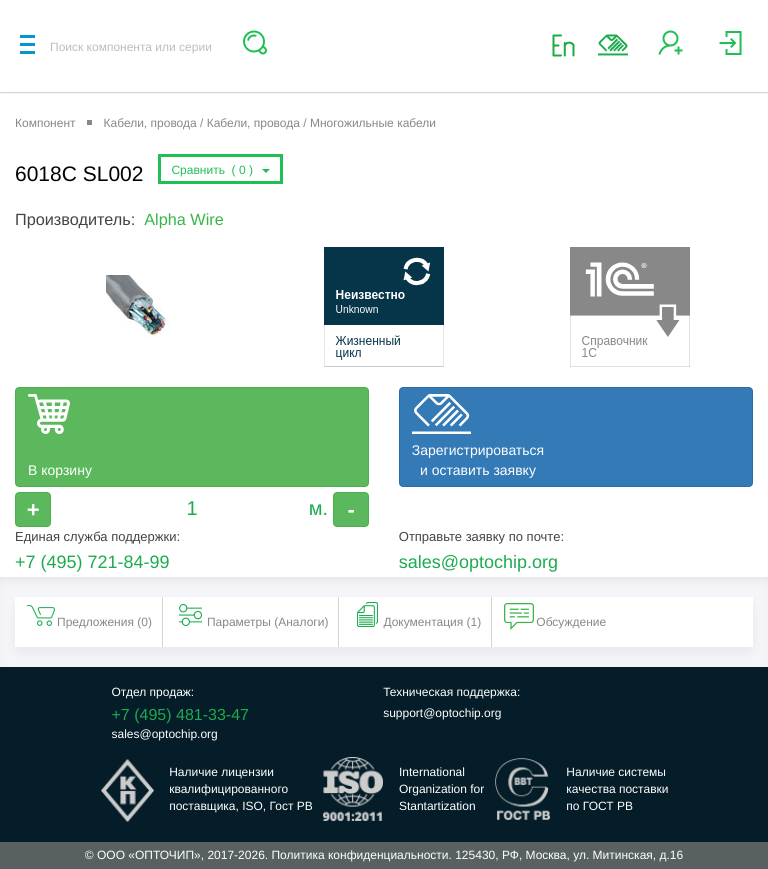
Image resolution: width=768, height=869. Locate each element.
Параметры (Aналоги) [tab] (252, 615)
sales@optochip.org (478, 562)
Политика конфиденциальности (359, 855)
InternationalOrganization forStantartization (441, 789)
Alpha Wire (183, 220)
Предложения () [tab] (88, 615)
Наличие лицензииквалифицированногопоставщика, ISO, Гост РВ (241, 789)
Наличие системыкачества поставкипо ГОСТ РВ (617, 789)
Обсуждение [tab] (555, 615)
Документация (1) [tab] (416, 615)
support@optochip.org (442, 713)
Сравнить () (220, 170)
